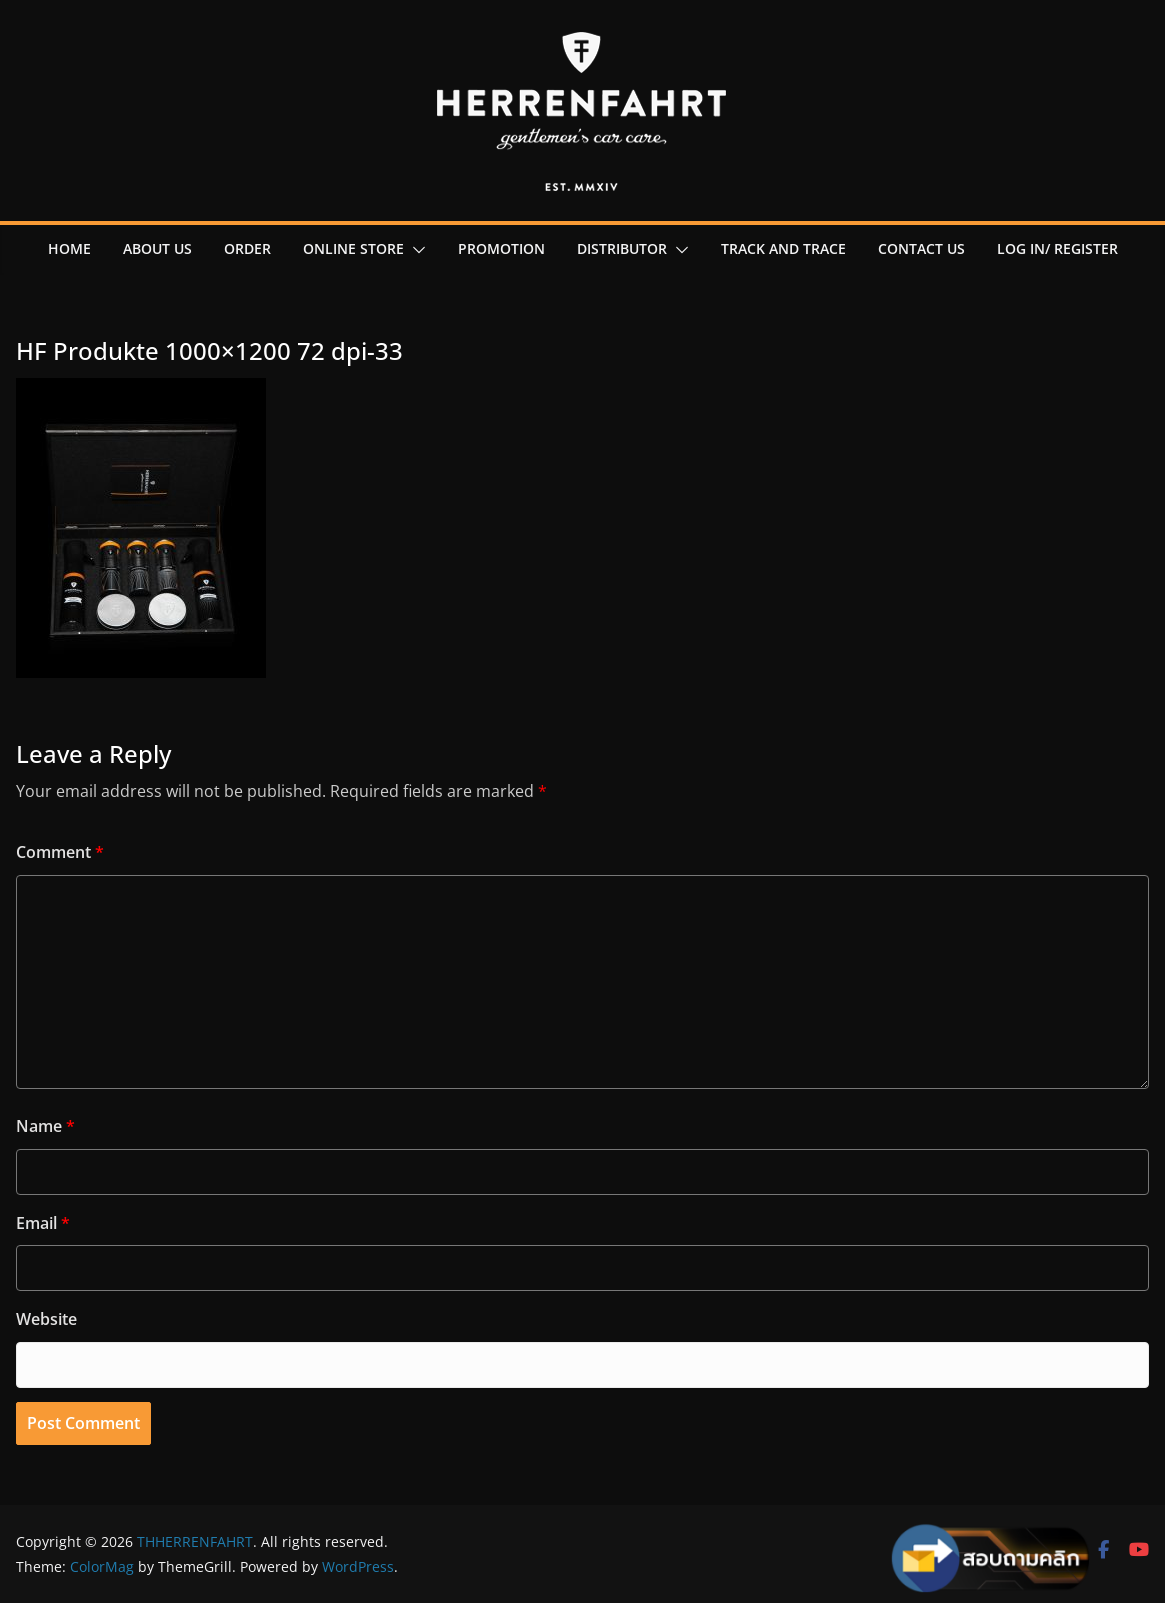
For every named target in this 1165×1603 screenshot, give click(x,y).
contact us (921, 248)
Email (43, 1223)
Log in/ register (1057, 248)
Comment (60, 852)
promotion (501, 248)
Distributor (622, 248)
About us (157, 248)
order (247, 248)
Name (45, 1126)
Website (46, 1319)
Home (69, 248)
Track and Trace (783, 248)
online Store (353, 248)
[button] (415, 250)
